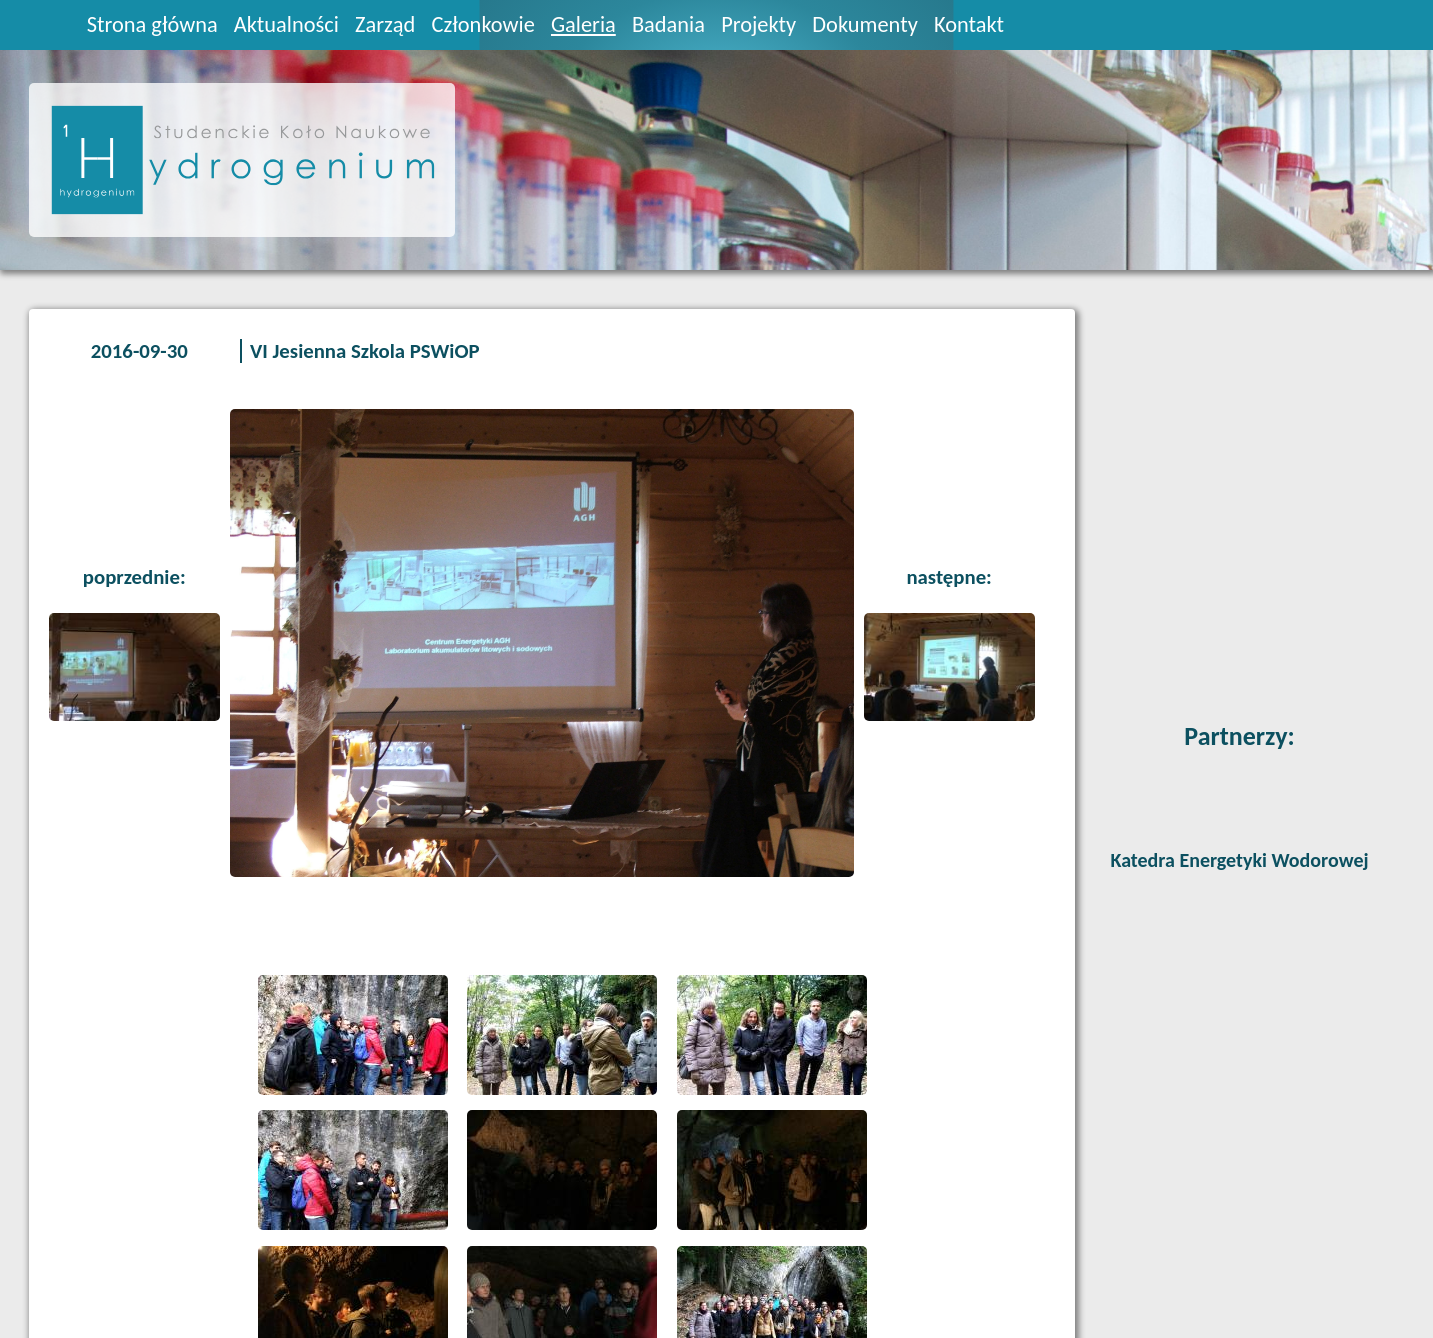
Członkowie (482, 24)
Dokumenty (864, 24)
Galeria (583, 24)
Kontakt (969, 24)
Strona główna (152, 24)
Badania (668, 24)
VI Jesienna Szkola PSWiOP (365, 351)
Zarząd (385, 24)
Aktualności (286, 24)
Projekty (758, 24)
